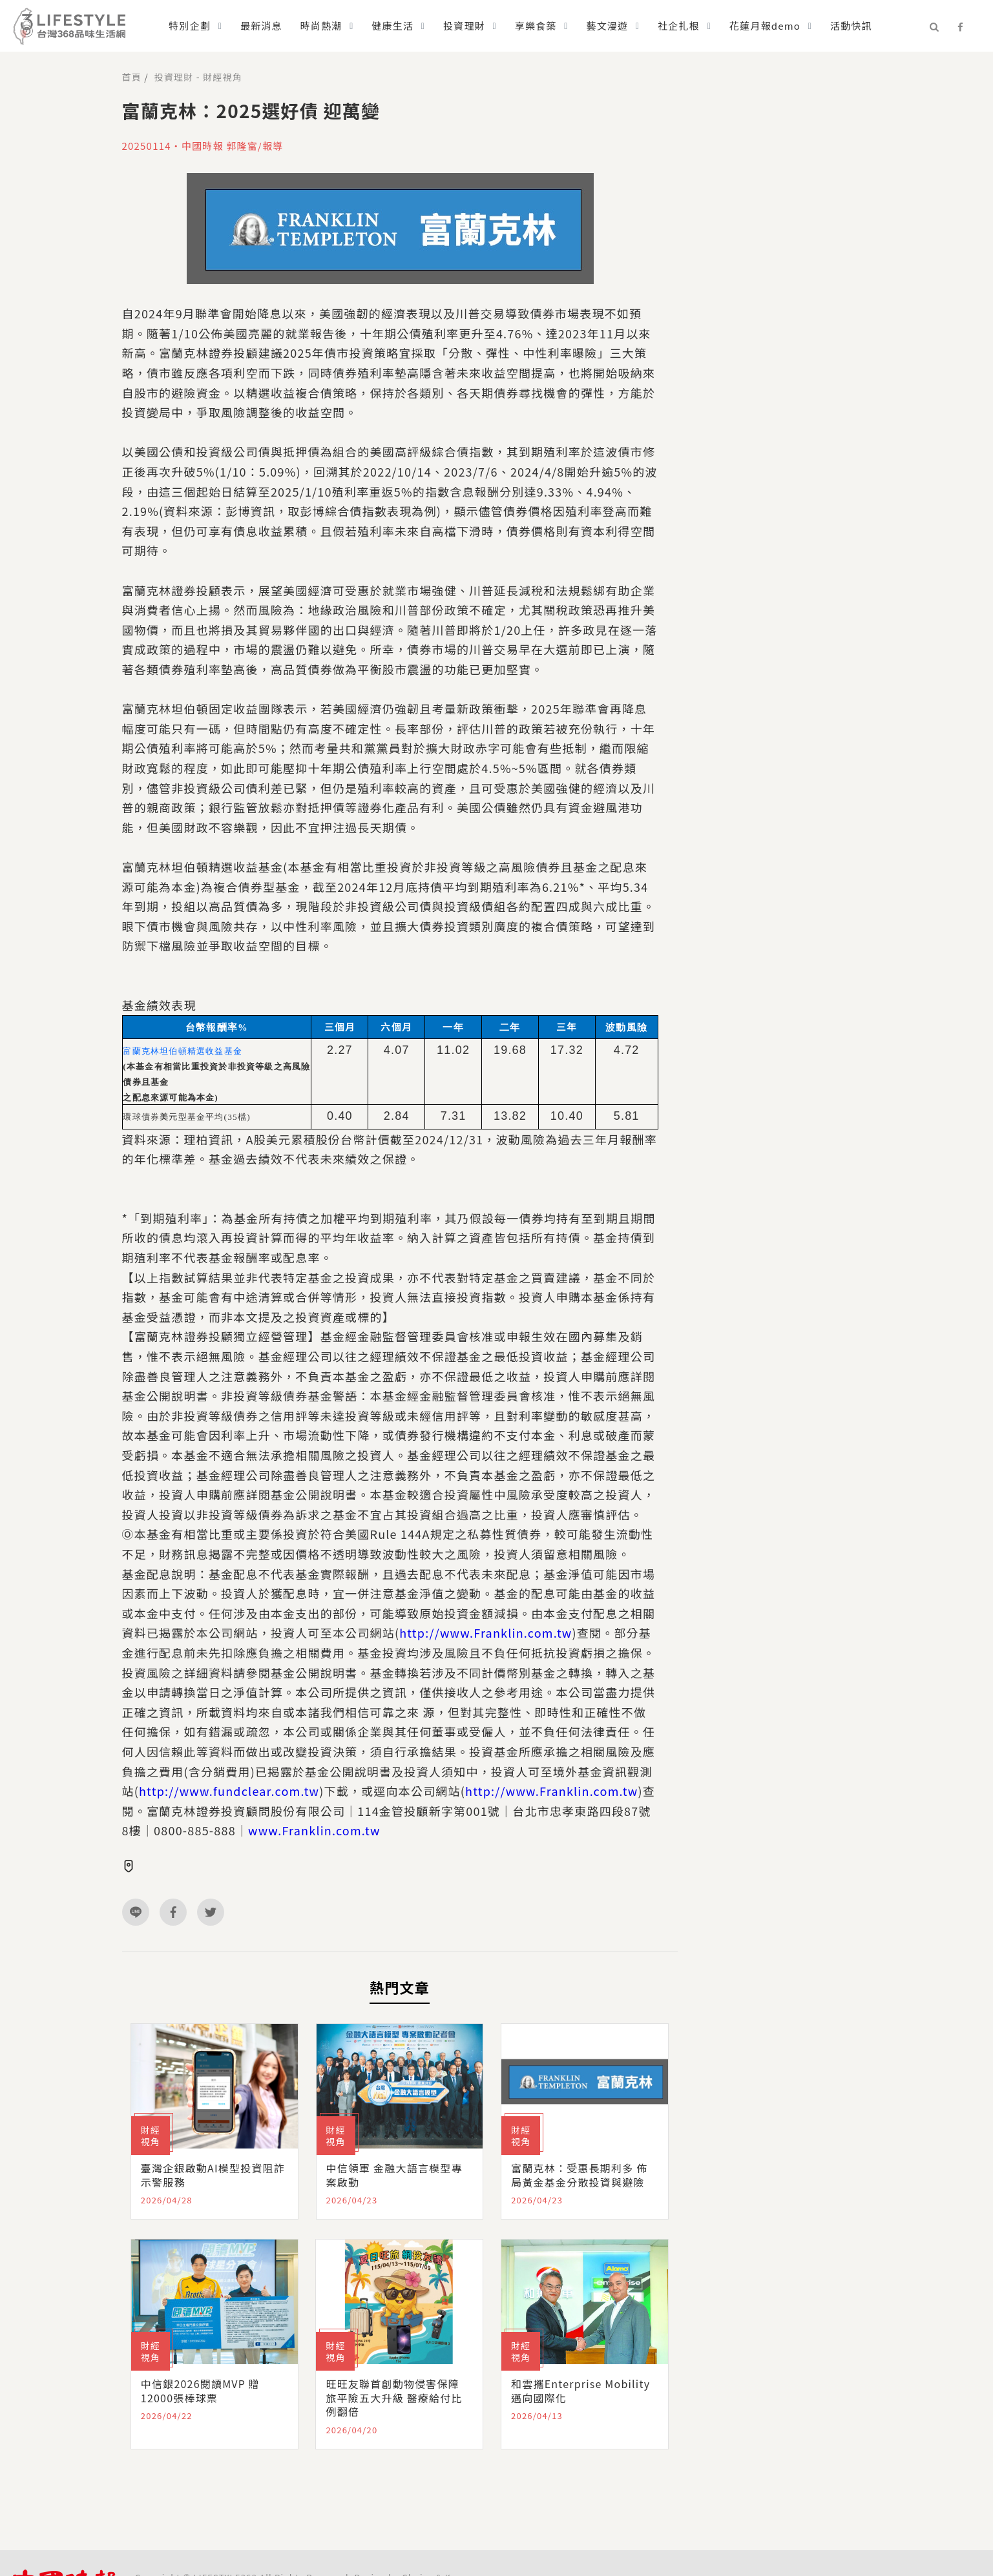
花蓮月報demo (764, 25)
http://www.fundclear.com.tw (229, 1790)
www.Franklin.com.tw (314, 1830)
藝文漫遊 (607, 25)
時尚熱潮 (321, 25)
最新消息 (261, 25)
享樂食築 (536, 25)
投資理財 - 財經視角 (198, 76)
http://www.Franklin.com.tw (485, 1632)
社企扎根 (679, 25)
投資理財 (464, 25)
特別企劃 (190, 25)
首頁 (131, 76)
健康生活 (392, 25)
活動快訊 (851, 25)
